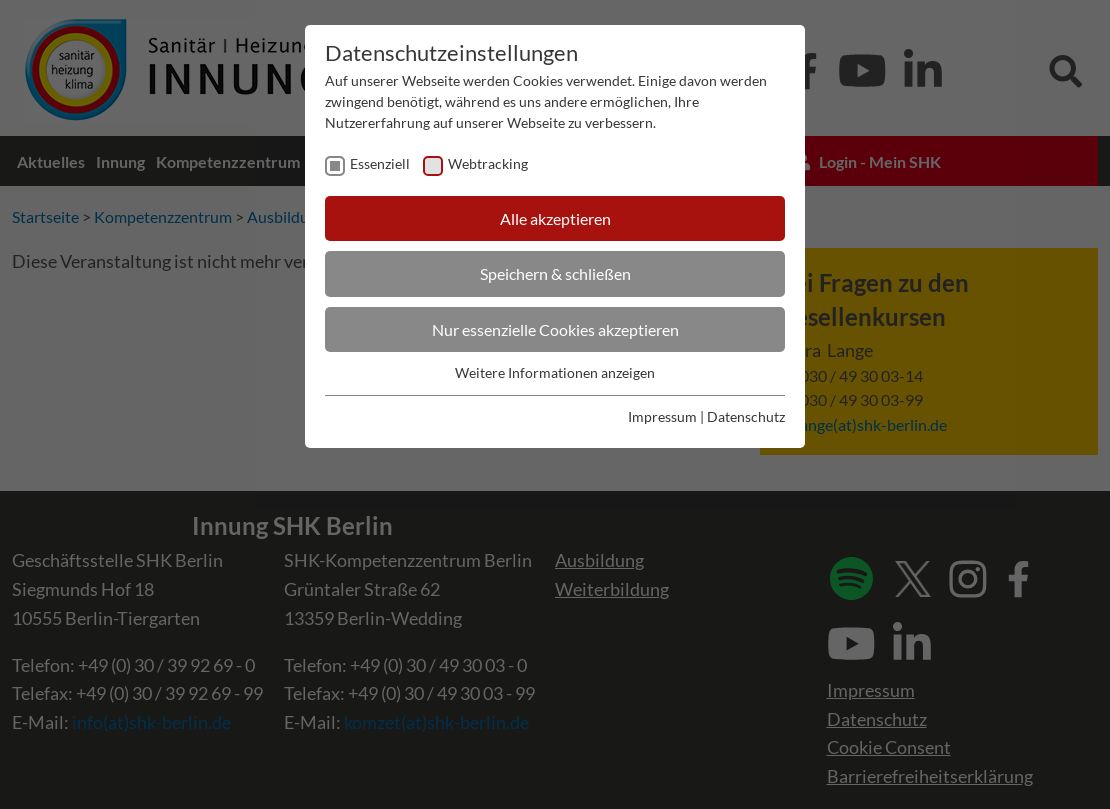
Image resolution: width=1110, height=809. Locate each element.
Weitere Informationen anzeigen (555, 372)
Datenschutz (746, 416)
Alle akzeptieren (555, 218)
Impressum (662, 416)
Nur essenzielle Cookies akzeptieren (555, 329)
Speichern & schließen (555, 273)
